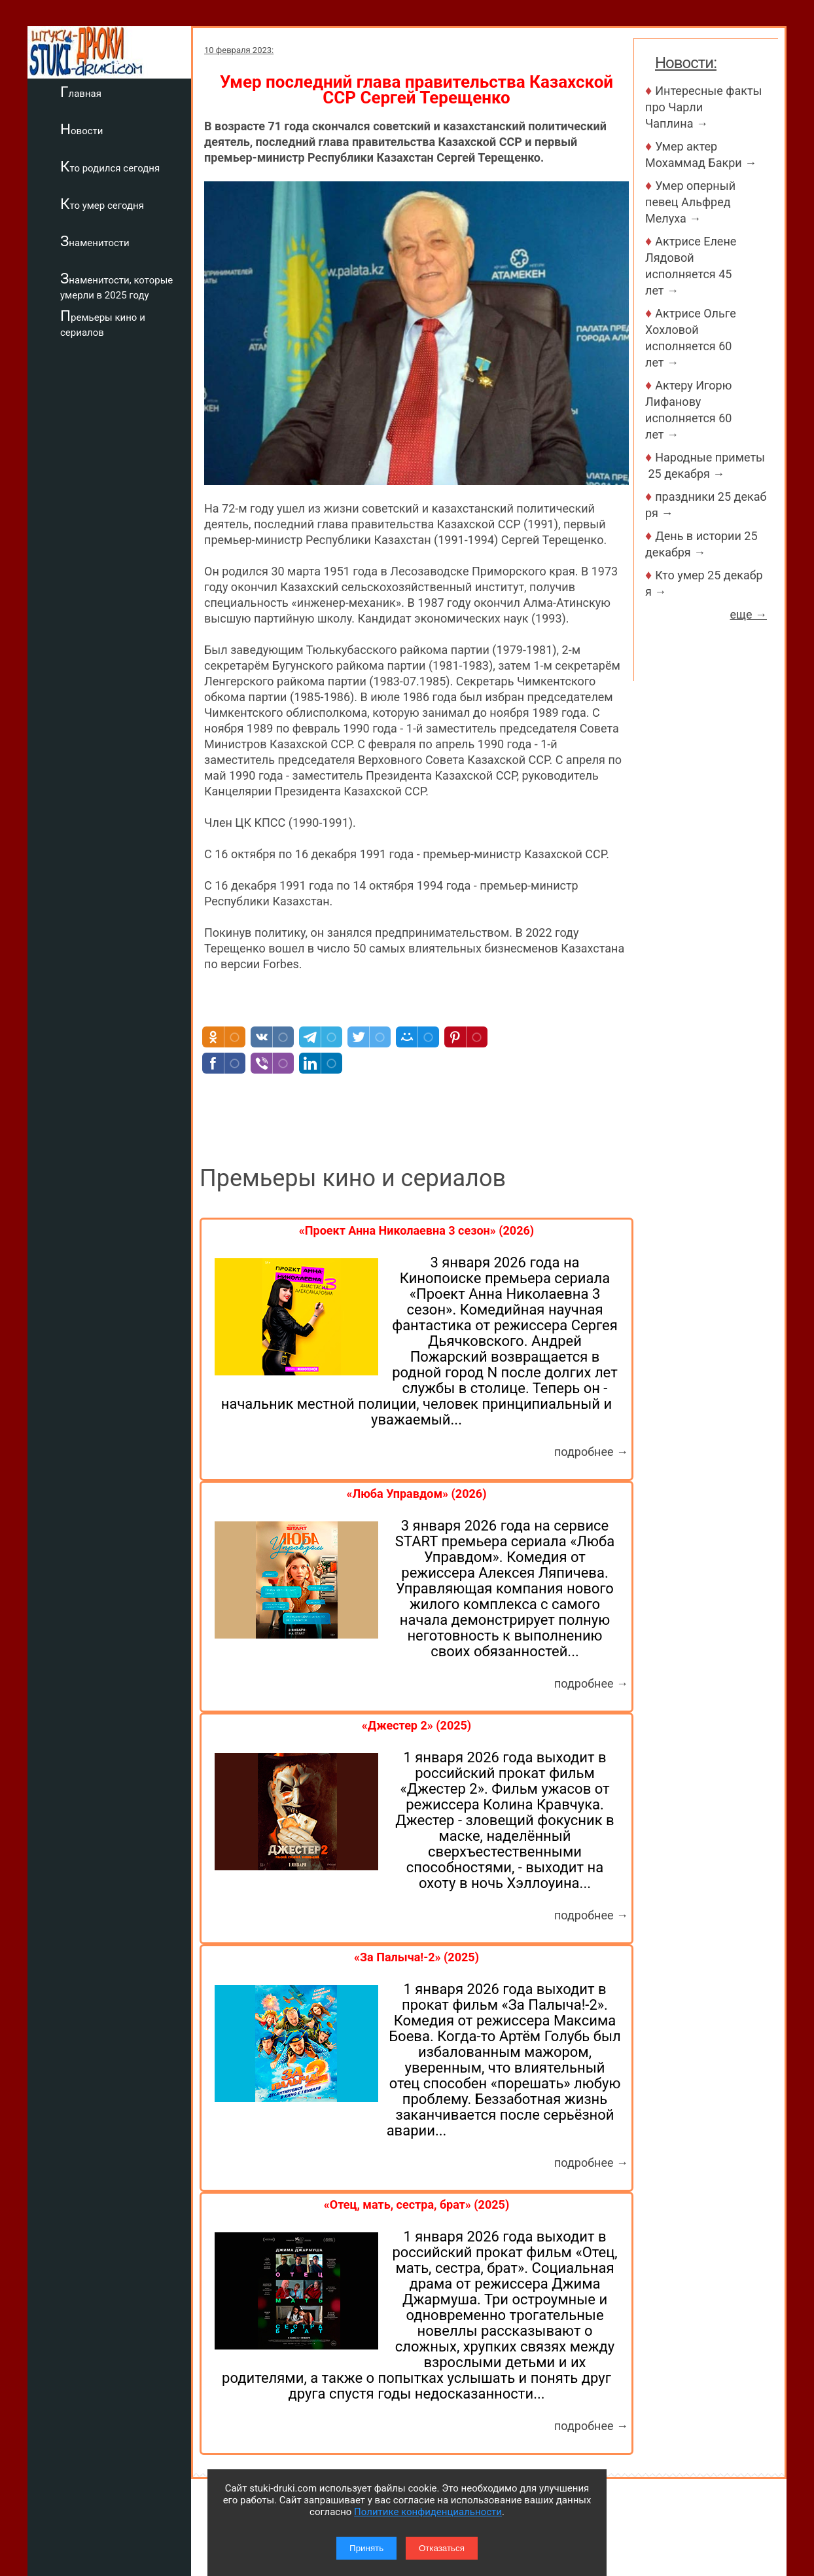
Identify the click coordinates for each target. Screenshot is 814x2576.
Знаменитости (95, 240)
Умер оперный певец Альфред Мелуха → (690, 202)
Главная (80, 91)
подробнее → (591, 1452)
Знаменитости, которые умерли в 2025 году (116, 286)
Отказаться (442, 2548)
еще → (748, 614)
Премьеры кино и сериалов (102, 323)
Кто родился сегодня (110, 166)
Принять (366, 2548)
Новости (81, 128)
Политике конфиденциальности (428, 2512)
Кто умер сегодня (102, 203)
